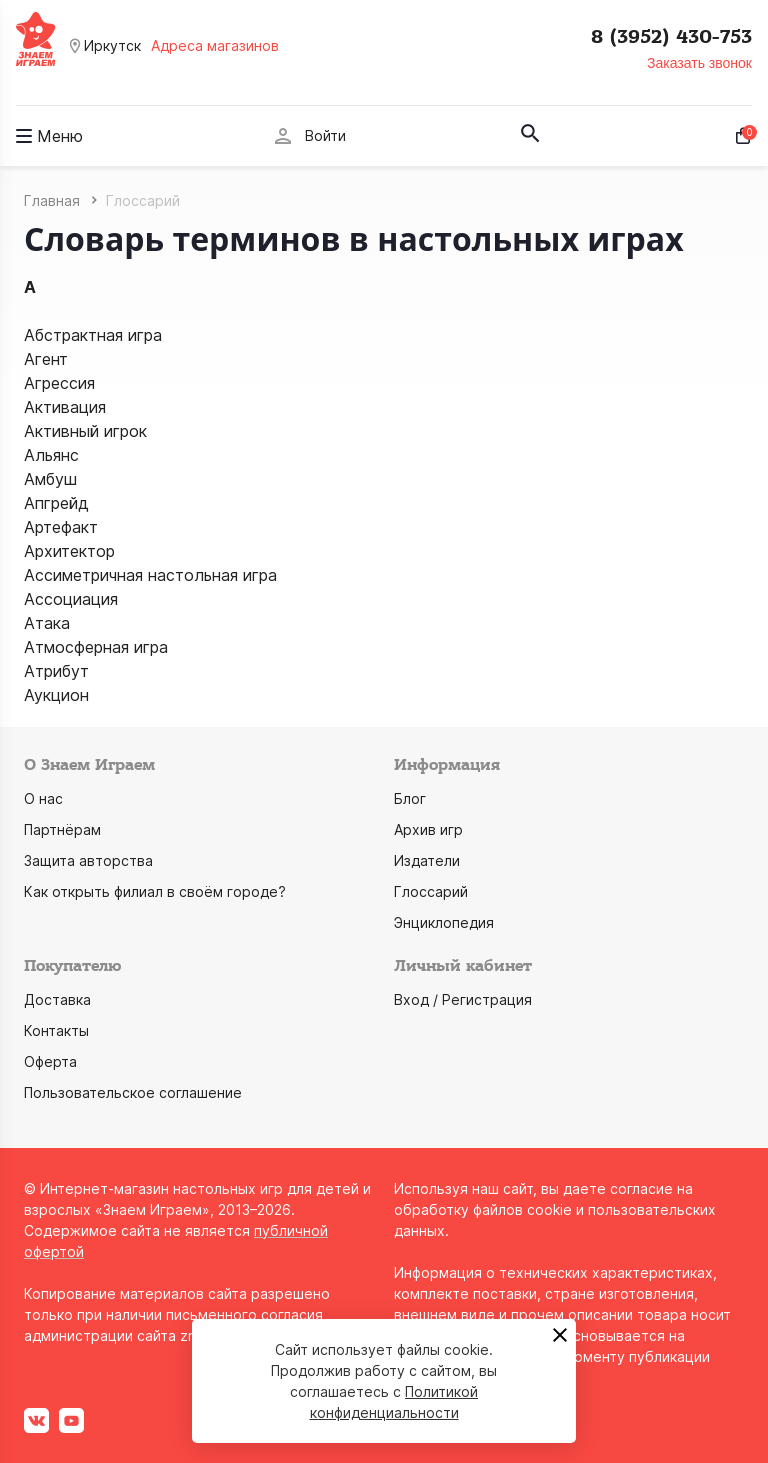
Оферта (50, 1061)
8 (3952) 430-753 (671, 37)
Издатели (427, 860)
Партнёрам (62, 829)
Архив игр (428, 829)
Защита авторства (88, 860)
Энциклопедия (444, 922)
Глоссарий (431, 891)
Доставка (57, 999)
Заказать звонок (699, 63)
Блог (410, 798)
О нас (43, 798)
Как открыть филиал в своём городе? (155, 891)
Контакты (56, 1030)
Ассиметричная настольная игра (150, 575)
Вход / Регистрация (463, 999)
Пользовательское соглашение (133, 1092)
